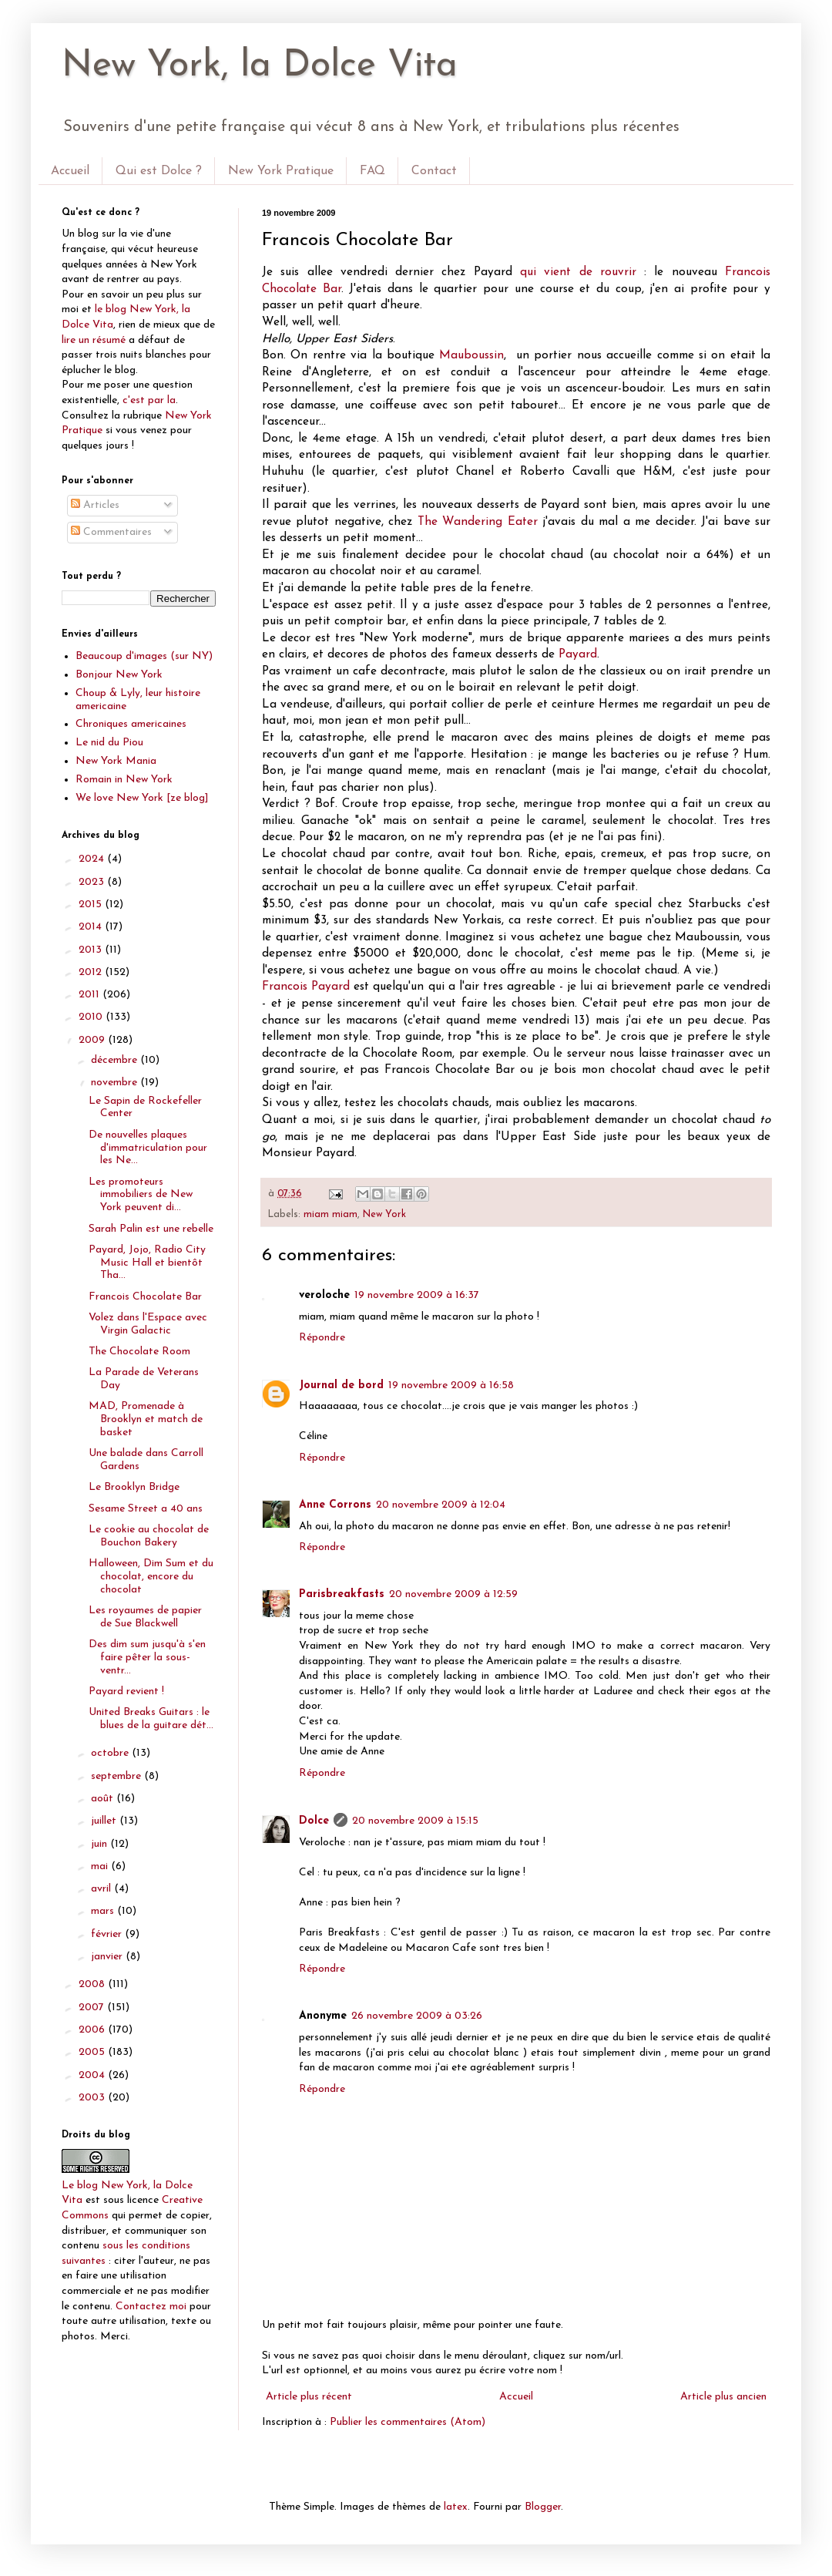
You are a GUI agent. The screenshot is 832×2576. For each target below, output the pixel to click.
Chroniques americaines (130, 724)
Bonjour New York (119, 675)
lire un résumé (94, 340)
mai (101, 1866)
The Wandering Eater (478, 522)
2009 (93, 1040)
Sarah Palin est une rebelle (151, 1229)
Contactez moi (151, 2306)
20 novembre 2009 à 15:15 (415, 1821)
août (103, 1798)
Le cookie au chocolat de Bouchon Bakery (149, 1536)
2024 (93, 859)
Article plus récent (309, 2397)
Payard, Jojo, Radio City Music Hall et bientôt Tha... (147, 1263)
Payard (578, 654)
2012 (92, 972)
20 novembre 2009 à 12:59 (453, 1594)
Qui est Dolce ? (159, 171)
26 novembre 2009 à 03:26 (416, 2016)
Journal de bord (341, 1385)
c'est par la (149, 400)
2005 (93, 2052)
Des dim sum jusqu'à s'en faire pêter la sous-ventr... (147, 1657)
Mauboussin (471, 355)
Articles (95, 505)
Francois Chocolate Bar (145, 1297)
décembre (115, 1060)
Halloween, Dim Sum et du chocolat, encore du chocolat (151, 1577)
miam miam (330, 1214)
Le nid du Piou (109, 742)
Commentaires (111, 532)
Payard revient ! (126, 1691)
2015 (92, 904)
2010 (92, 1017)
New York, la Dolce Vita (260, 66)
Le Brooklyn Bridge (134, 1487)
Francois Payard (306, 986)
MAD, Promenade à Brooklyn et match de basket (146, 1419)
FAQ (372, 171)
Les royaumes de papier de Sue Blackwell (145, 1617)
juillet (105, 1821)
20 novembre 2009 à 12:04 (440, 1505)
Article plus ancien (723, 2397)
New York (384, 1214)
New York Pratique (281, 171)
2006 (93, 2030)
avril (102, 1889)
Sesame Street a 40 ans (146, 1509)
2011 (90, 994)
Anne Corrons (335, 1505)
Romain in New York (124, 779)
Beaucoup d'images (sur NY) (144, 656)
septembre (117, 1776)
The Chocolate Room (139, 1351)
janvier (108, 1956)
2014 (92, 927)
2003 (93, 2098)
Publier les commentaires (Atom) (407, 2422)
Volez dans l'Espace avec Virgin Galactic (148, 1324)
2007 (93, 2007)
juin (100, 1844)
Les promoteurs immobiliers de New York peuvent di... (141, 1195)
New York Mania (115, 761)
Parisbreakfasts (341, 1594)
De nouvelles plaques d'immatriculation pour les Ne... (148, 1148)
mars (104, 1911)
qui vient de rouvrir (578, 272)
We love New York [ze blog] (142, 798)
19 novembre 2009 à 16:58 (451, 1385)
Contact (434, 171)
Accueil (70, 171)
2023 (93, 882)
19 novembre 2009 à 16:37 (416, 1295)
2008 (93, 1984)
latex (456, 2507)
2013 (92, 950)
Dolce (314, 1821)
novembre (115, 1082)
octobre (111, 1753)
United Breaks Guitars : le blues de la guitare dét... (151, 1719)
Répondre (322, 1337)
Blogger (543, 2507)
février (108, 1934)
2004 (93, 2075)
